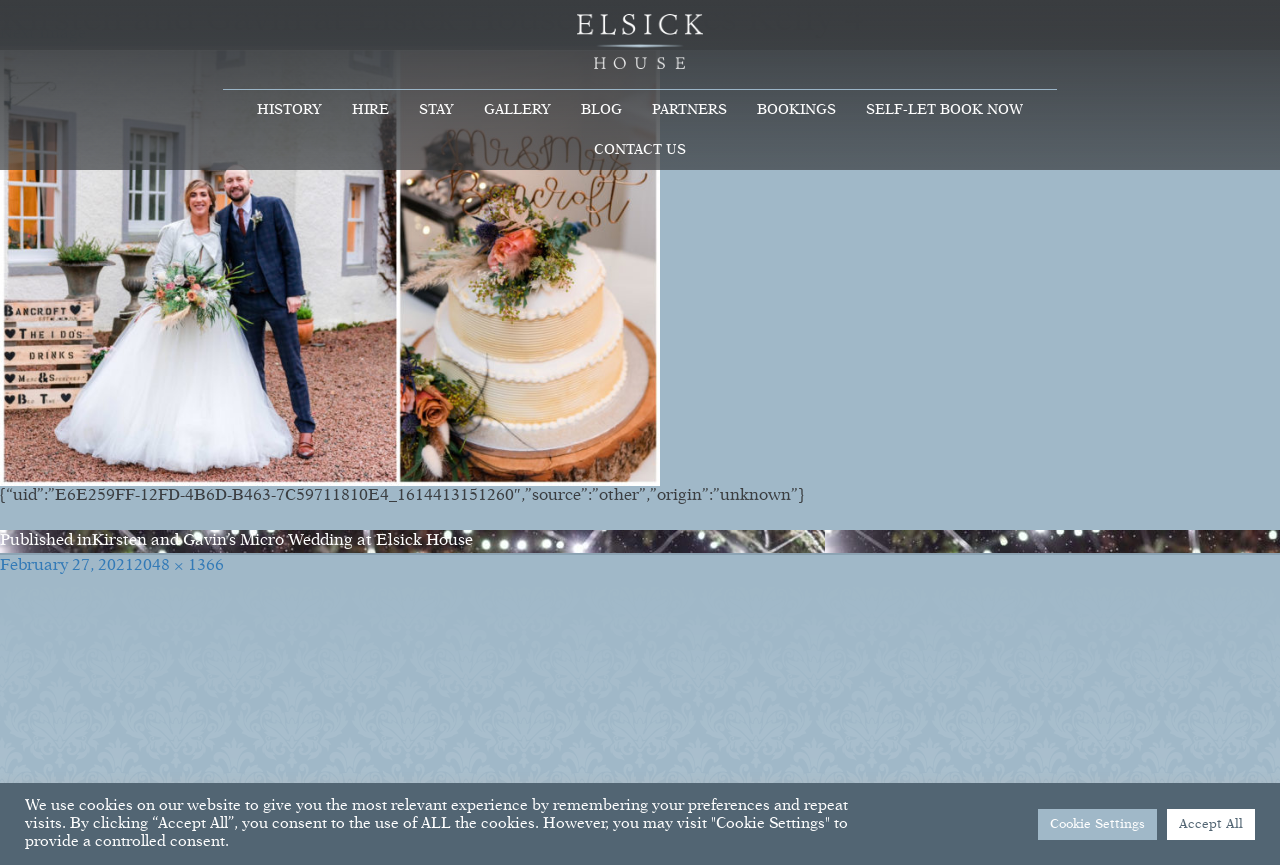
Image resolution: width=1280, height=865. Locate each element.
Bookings (796, 110)
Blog (601, 110)
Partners (689, 110)
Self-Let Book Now (944, 110)
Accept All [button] (1211, 824)
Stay (436, 110)
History (289, 110)
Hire (370, 110)
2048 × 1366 (179, 566)
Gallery (517, 110)
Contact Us (640, 150)
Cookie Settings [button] (1097, 824)
